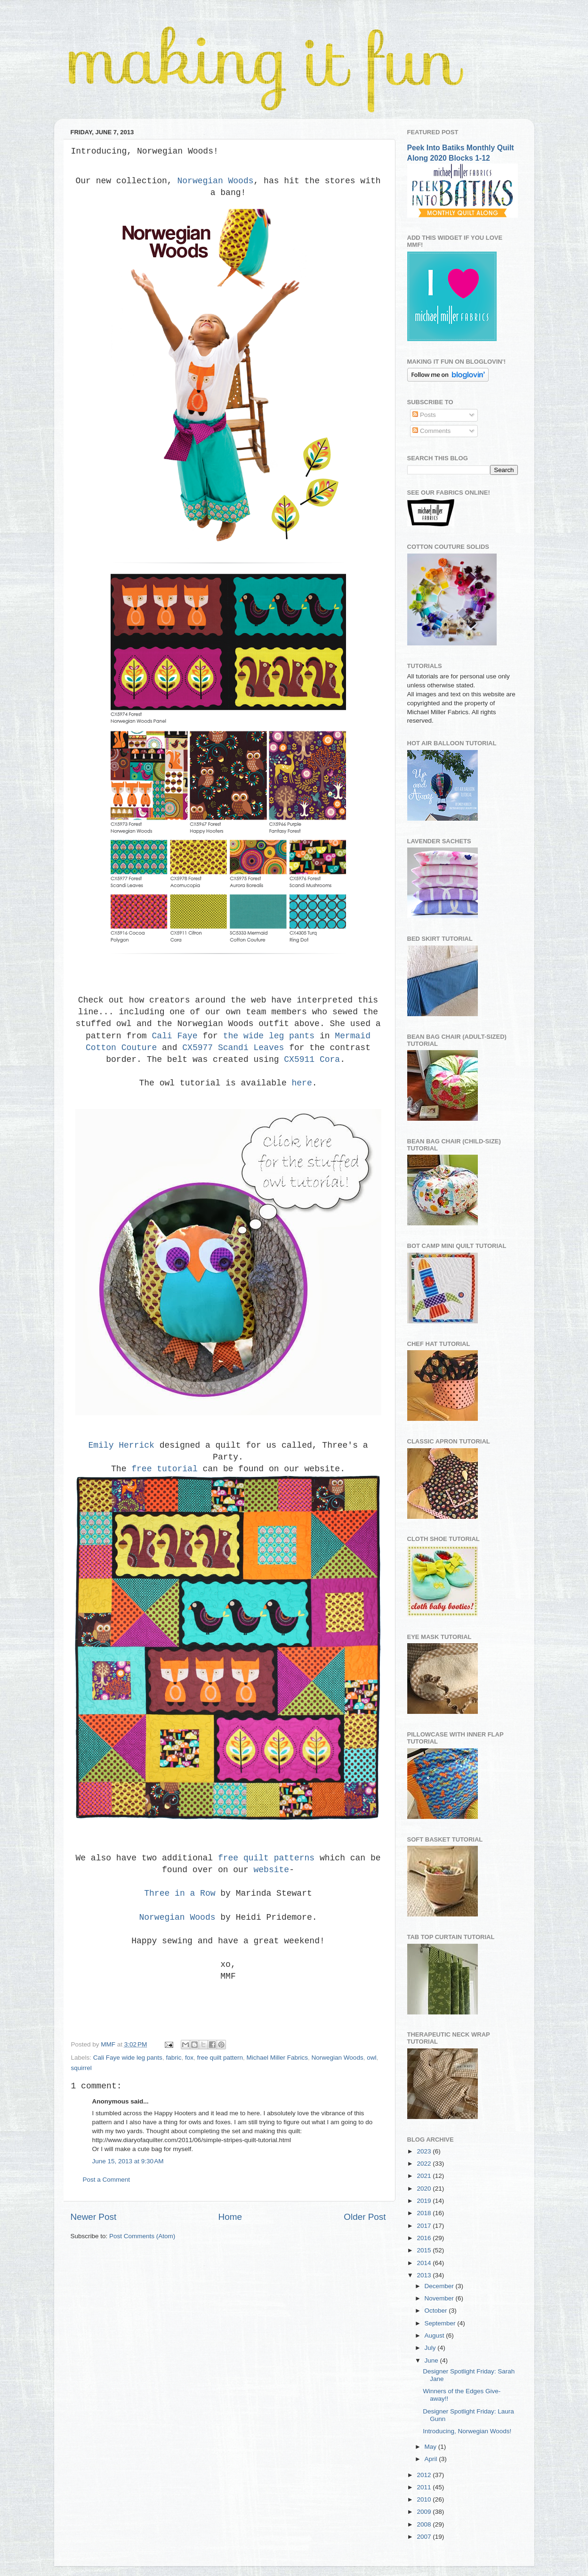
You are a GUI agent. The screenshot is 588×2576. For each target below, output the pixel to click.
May (431, 2446)
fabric (173, 2057)
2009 (425, 2511)
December (440, 2286)
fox (189, 2057)
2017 (425, 2225)
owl (371, 2057)
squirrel (81, 2067)
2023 (425, 2151)
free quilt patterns (266, 1858)
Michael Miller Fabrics (277, 2057)
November (440, 2298)
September (441, 2323)
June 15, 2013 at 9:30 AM (128, 2161)
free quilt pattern (220, 2057)
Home (230, 2217)
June (432, 2360)
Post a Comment (106, 2179)
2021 (425, 2175)
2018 (425, 2213)
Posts (424, 414)
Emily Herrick (121, 1445)
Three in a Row (179, 1893)
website (272, 1870)
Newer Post (94, 2217)
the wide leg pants (268, 1036)
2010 (425, 2499)
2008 (425, 2524)
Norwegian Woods (215, 181)
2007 (425, 2536)
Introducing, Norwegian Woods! (467, 2431)
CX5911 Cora (312, 1059)
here (302, 1083)
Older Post (365, 2217)
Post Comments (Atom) (142, 2236)
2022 (425, 2163)
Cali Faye (174, 1036)
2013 (425, 2275)
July (431, 2347)
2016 (425, 2238)
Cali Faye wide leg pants (127, 2057)
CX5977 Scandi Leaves (233, 1047)
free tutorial (166, 1469)
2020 (425, 2188)
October (437, 2310)
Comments (431, 430)
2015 (425, 2250)
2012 (425, 2474)
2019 (425, 2200)
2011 (425, 2487)
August (435, 2335)
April (432, 2458)
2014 (425, 2262)
